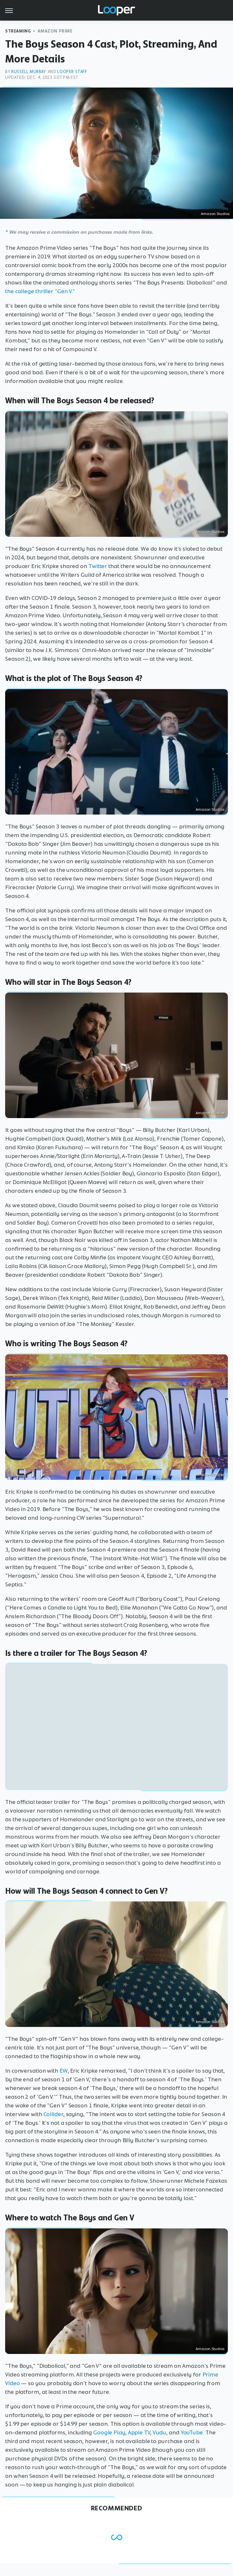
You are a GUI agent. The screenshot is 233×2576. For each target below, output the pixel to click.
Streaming (18, 31)
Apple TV (139, 2432)
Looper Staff (72, 71)
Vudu (159, 2432)
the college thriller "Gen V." (40, 291)
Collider (53, 2114)
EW (63, 2071)
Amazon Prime (55, 31)
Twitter (97, 566)
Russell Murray (28, 71)
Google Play (109, 2432)
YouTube (192, 2432)
